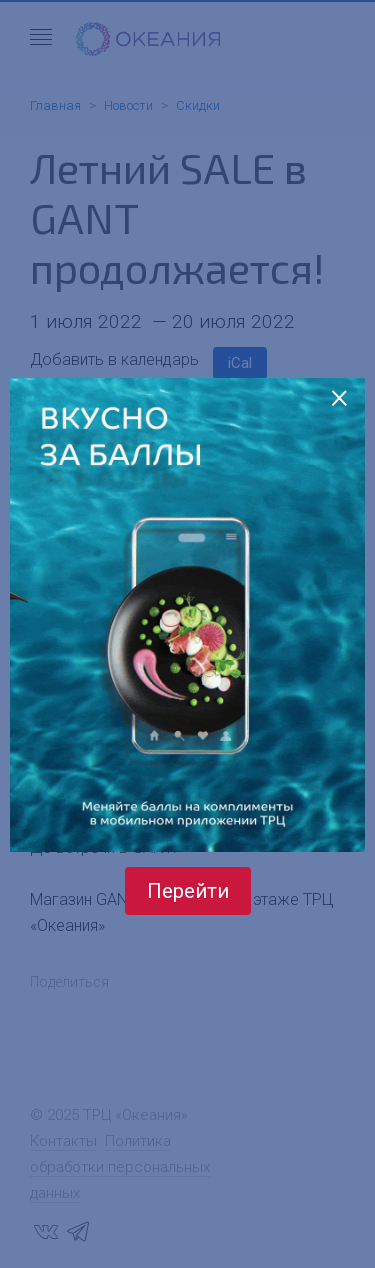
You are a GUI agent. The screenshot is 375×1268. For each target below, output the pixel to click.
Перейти (188, 891)
